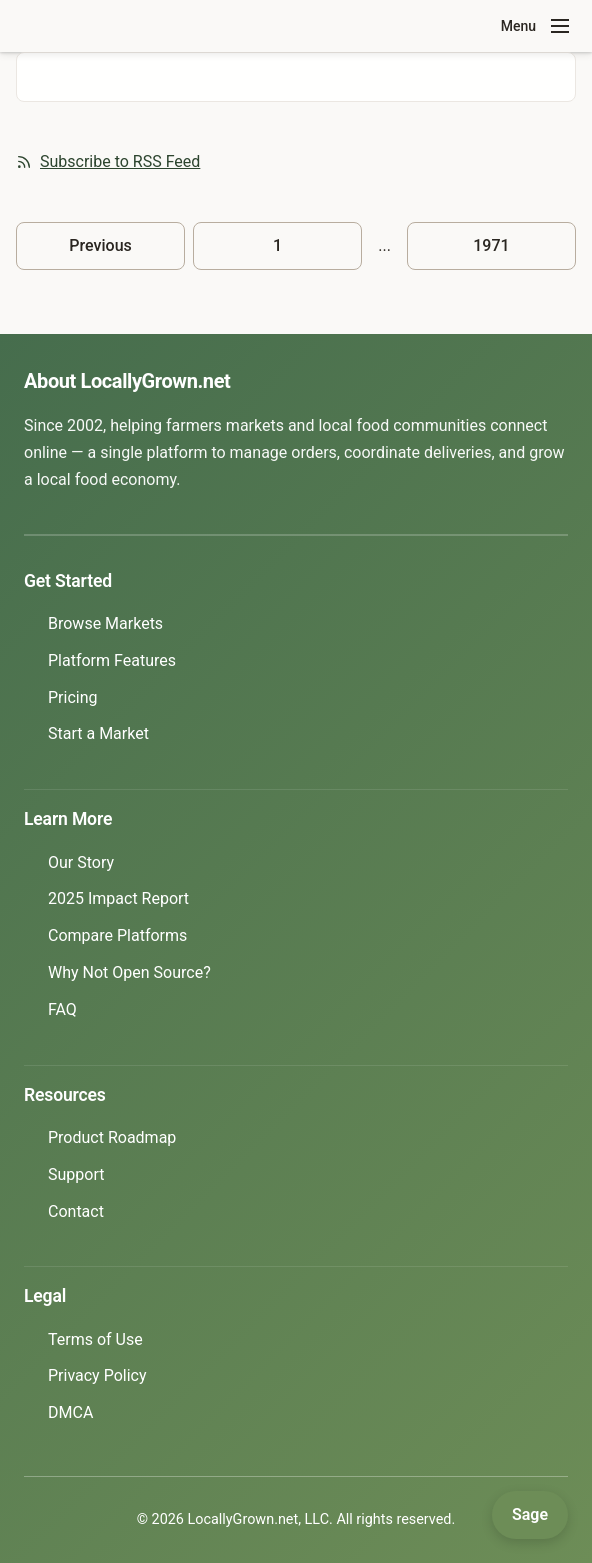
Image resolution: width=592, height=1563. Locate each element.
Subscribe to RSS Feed (108, 161)
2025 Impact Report (118, 898)
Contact (76, 1211)
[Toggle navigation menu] (560, 26)
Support (76, 1174)
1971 (491, 245)
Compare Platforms (117, 935)
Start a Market (98, 733)
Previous (100, 245)
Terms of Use (95, 1339)
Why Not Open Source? (129, 972)
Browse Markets (105, 623)
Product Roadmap (112, 1137)
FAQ (62, 1009)
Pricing (73, 697)
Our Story (81, 862)
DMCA (70, 1412)
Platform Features (112, 660)
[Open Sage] (530, 1515)
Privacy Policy (97, 1375)
